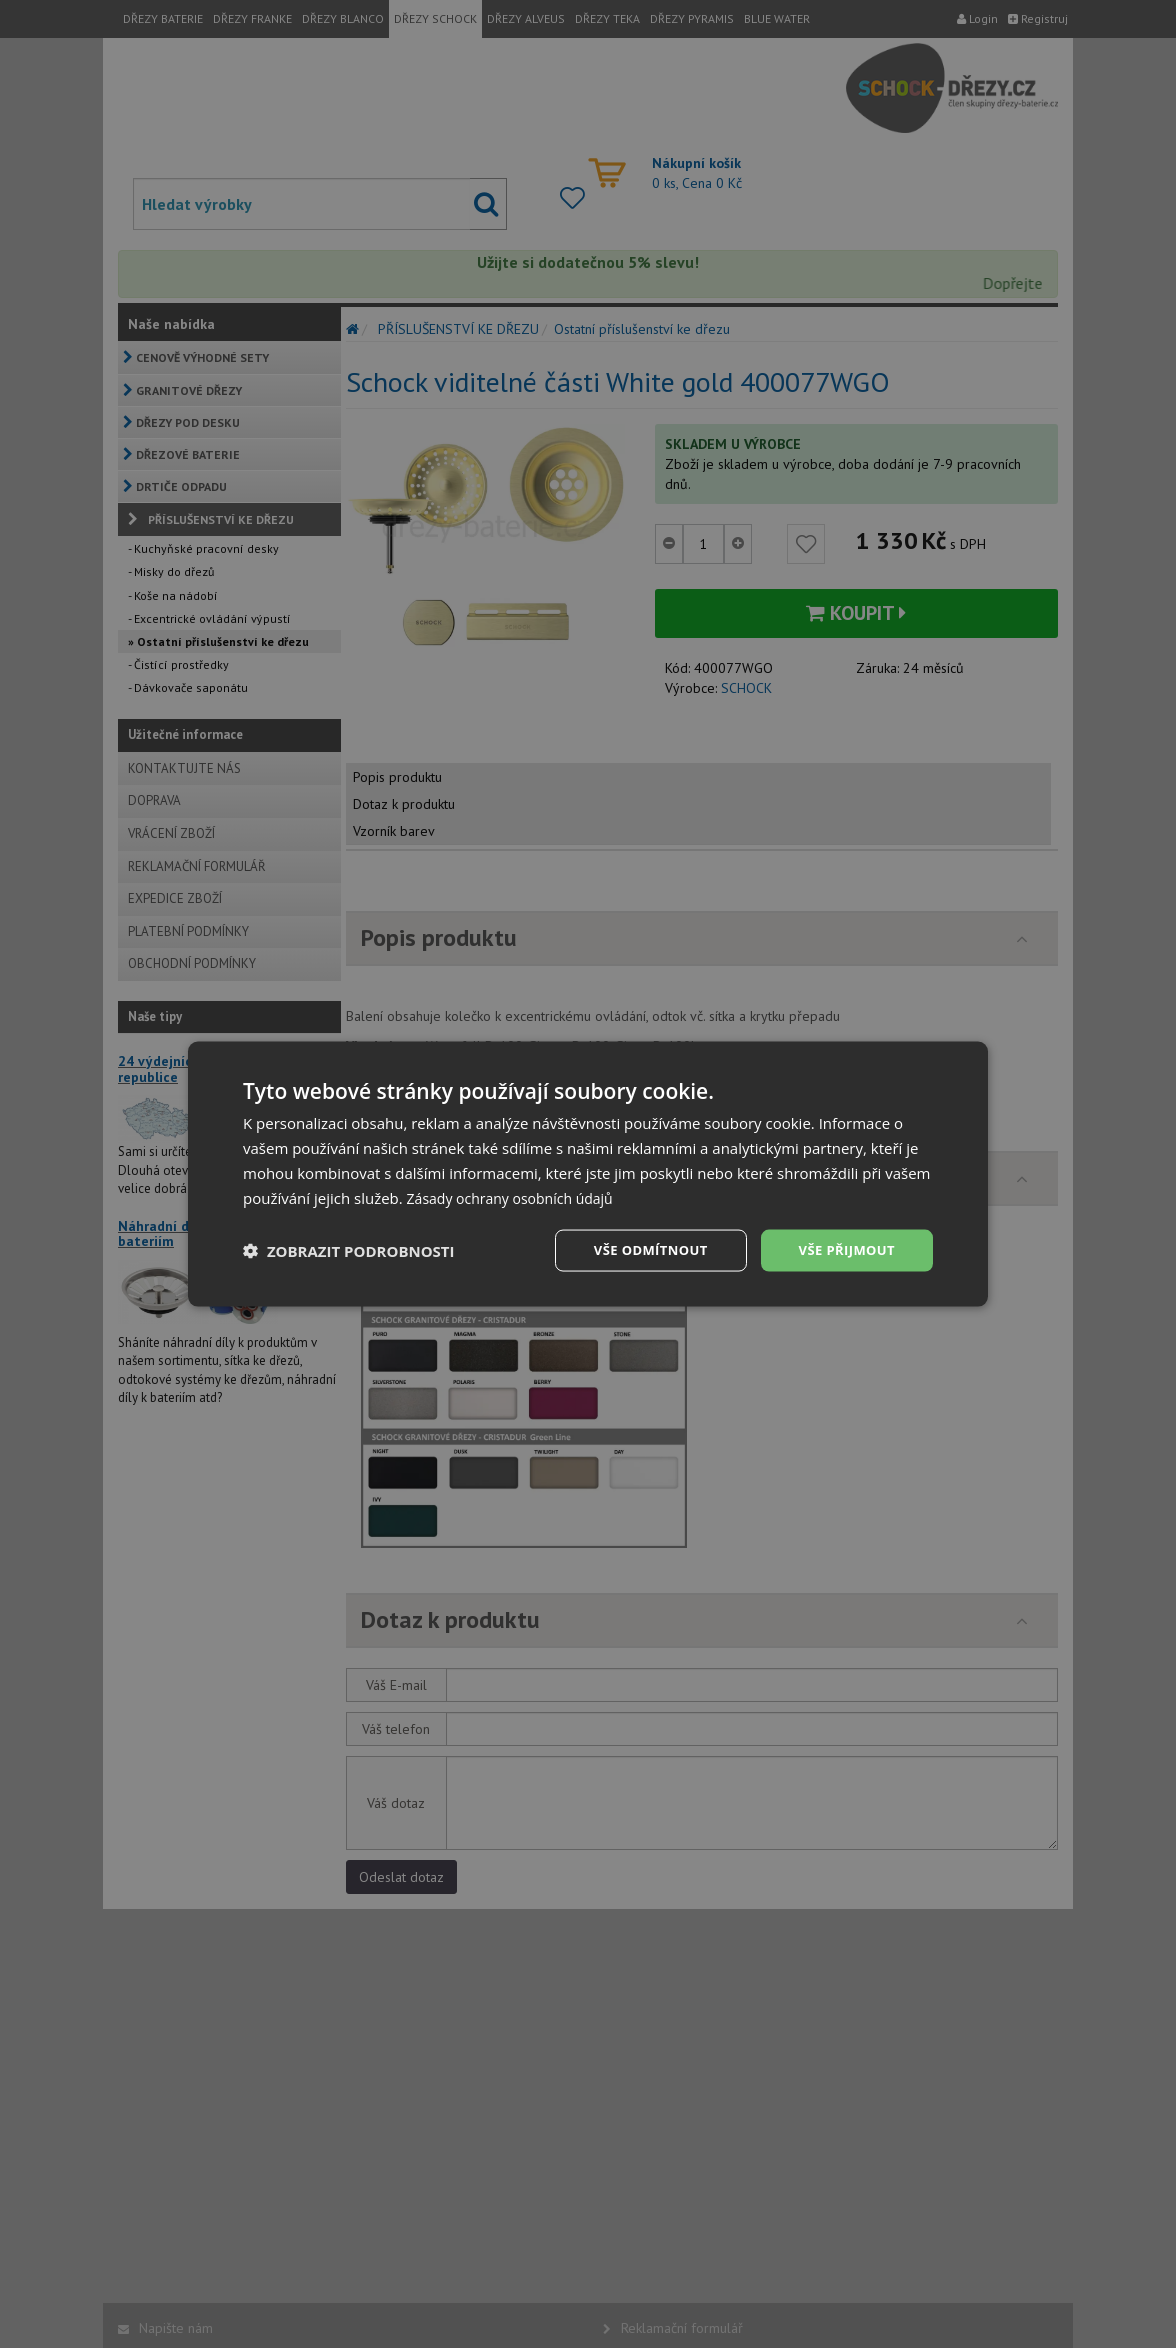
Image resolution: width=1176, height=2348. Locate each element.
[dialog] (588, 1174)
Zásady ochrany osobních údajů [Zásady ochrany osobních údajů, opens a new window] (517, 1196)
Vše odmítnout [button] (639, 1249)
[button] (349, 1251)
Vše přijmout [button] (843, 1249)
